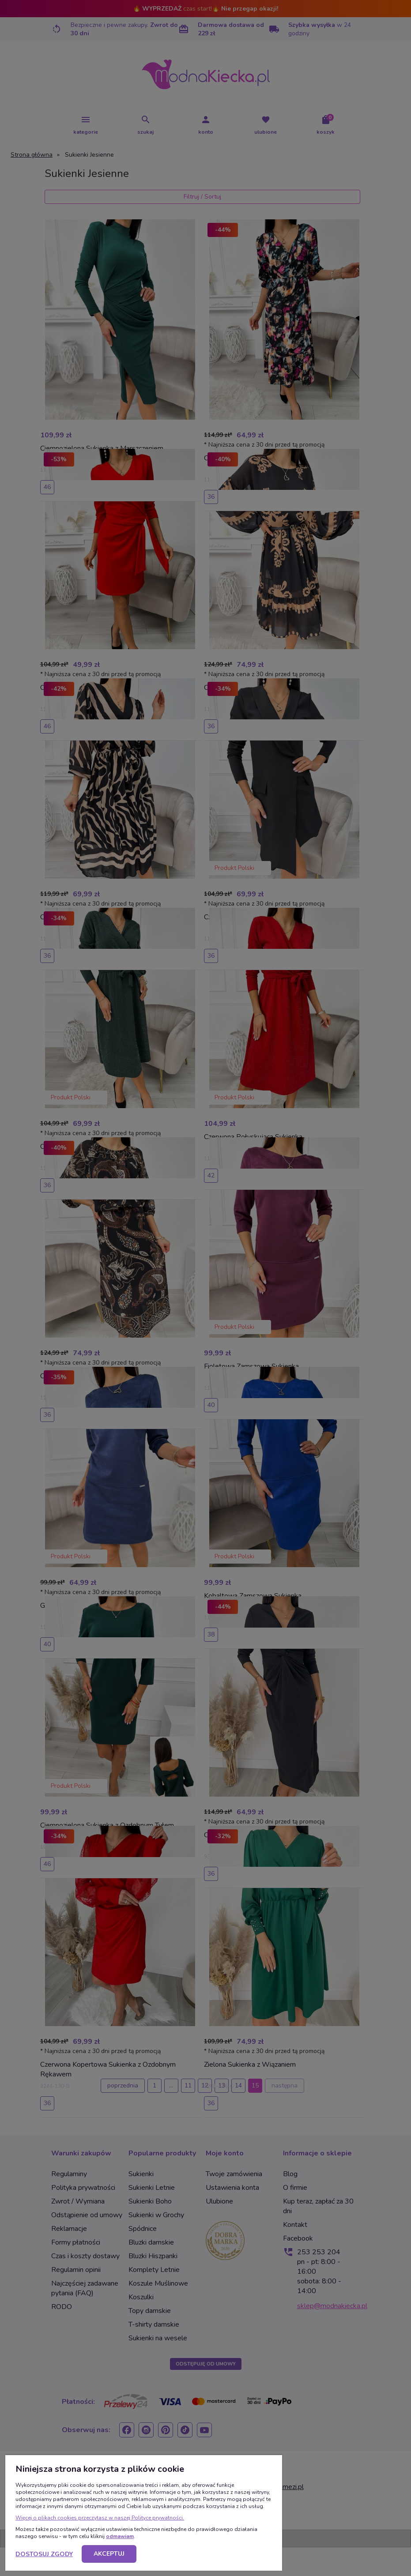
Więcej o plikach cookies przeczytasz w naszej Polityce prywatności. (99, 2517)
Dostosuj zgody (44, 2554)
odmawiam (120, 2536)
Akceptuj (109, 2554)
